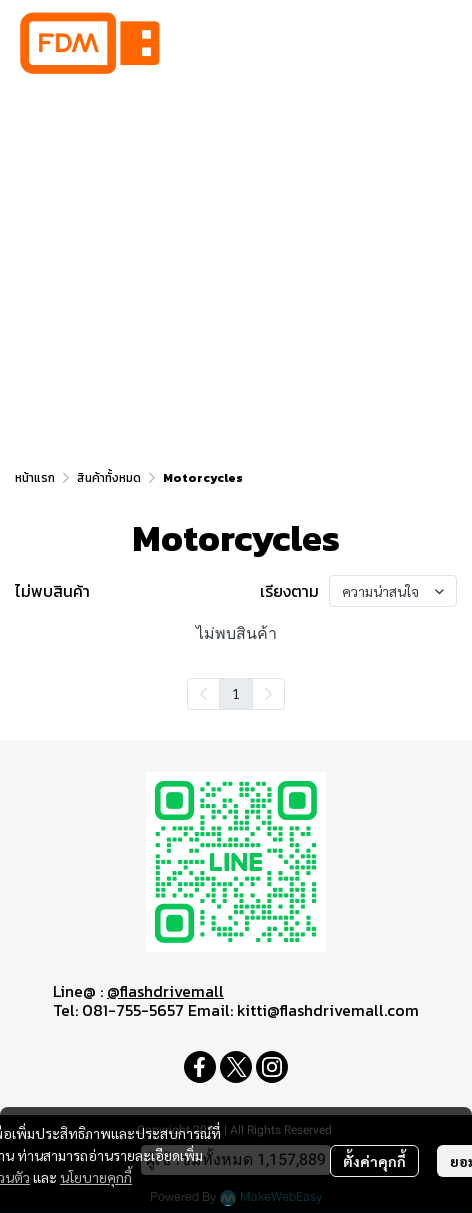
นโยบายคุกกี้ (96, 1177)
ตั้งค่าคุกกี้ (374, 1161)
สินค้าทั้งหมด (109, 478)
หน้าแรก (35, 478)
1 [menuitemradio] (236, 693)
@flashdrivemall (165, 991)
